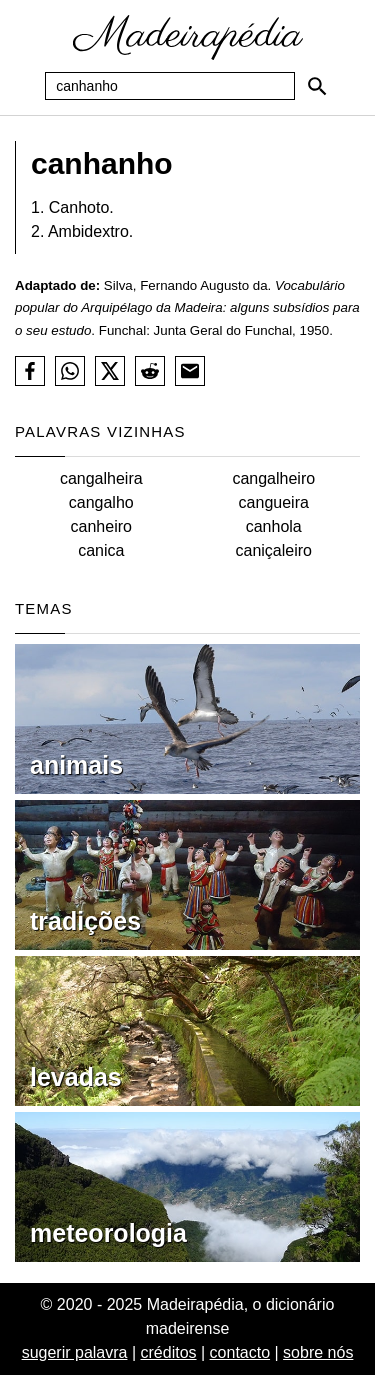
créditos (169, 1352)
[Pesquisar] (317, 86)
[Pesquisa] (170, 86)
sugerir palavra (75, 1352)
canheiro (101, 526)
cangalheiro (273, 478)
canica (101, 550)
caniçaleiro (274, 550)
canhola (274, 526)
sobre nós (318, 1352)
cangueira (274, 502)
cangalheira (101, 478)
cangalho (101, 502)
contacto (240, 1352)
